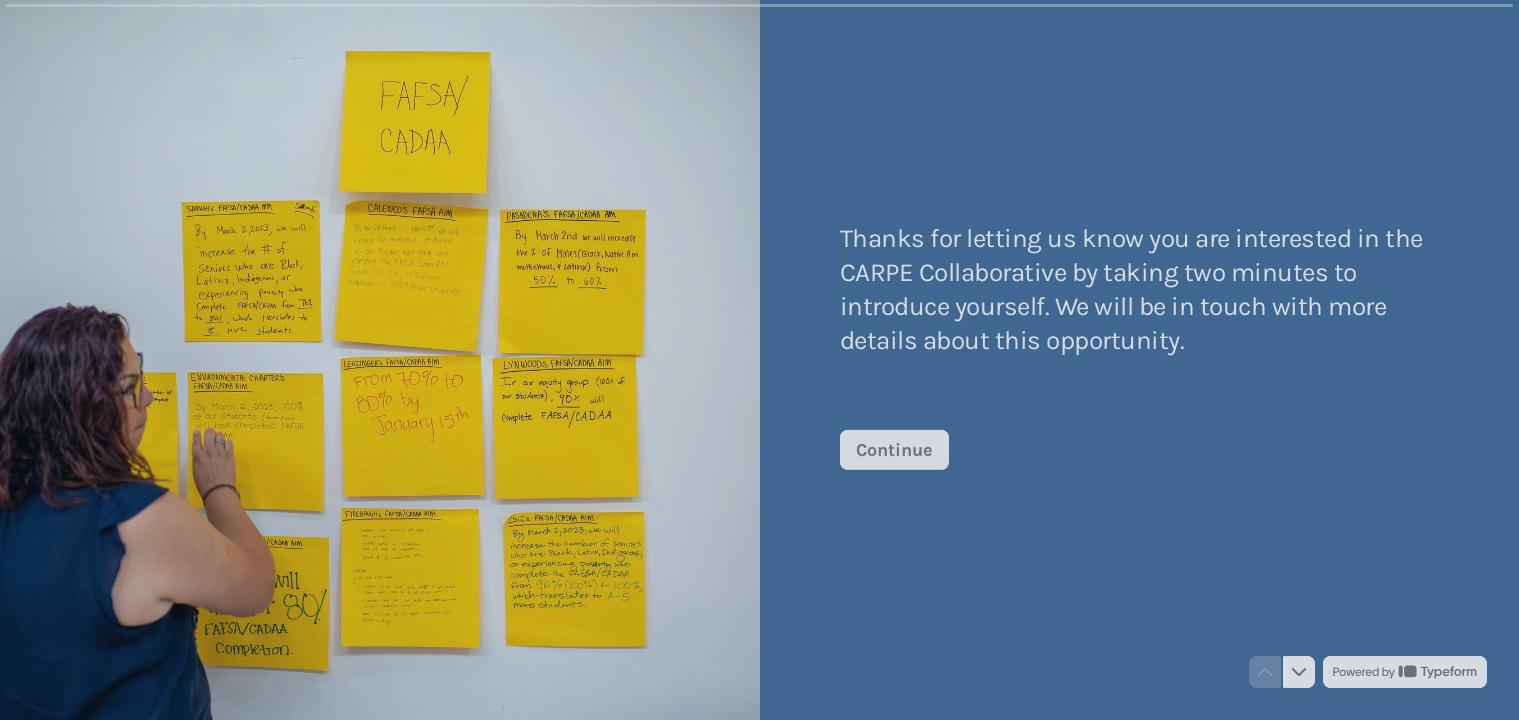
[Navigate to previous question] (1265, 672)
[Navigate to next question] (1299, 672)
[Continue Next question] (894, 449)
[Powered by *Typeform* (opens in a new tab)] (1405, 672)
